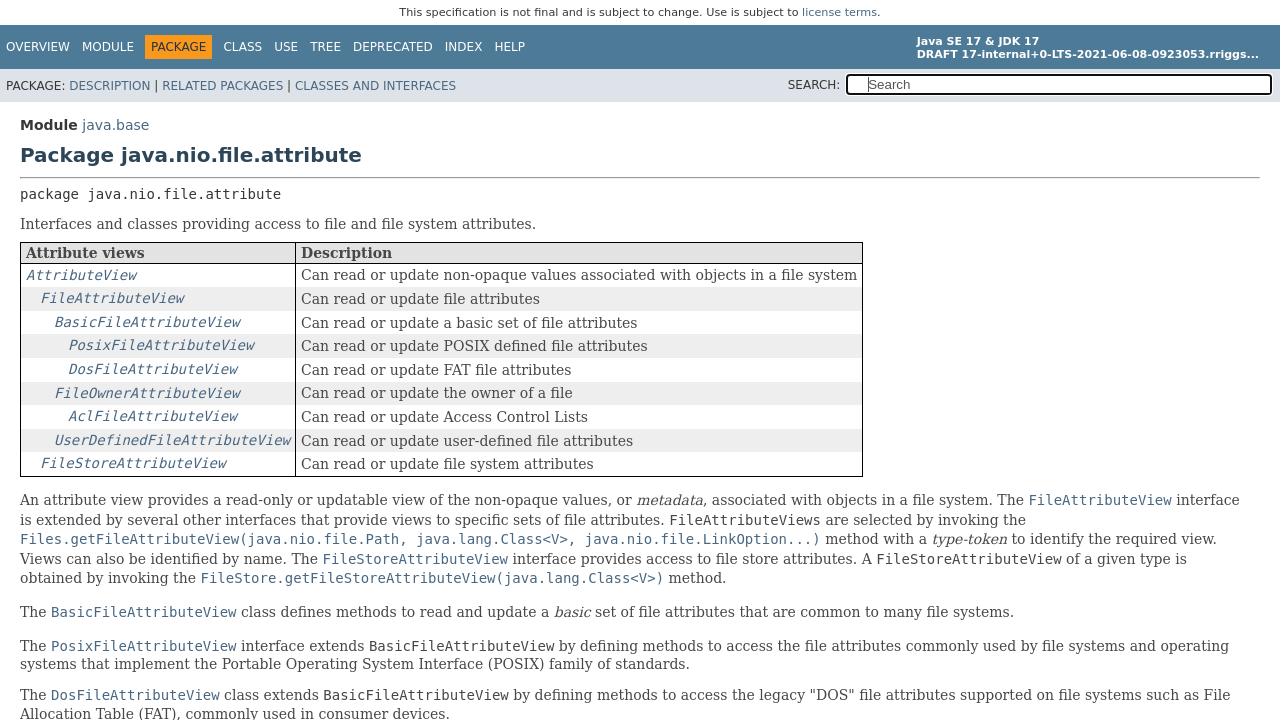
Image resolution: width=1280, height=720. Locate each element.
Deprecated (393, 47)
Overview (38, 47)
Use (286, 47)
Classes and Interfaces (375, 86)
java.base (115, 125)
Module (108, 47)
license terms (839, 12)
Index (464, 47)
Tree (325, 47)
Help (509, 47)
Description (109, 86)
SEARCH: (814, 85)
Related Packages (222, 86)
